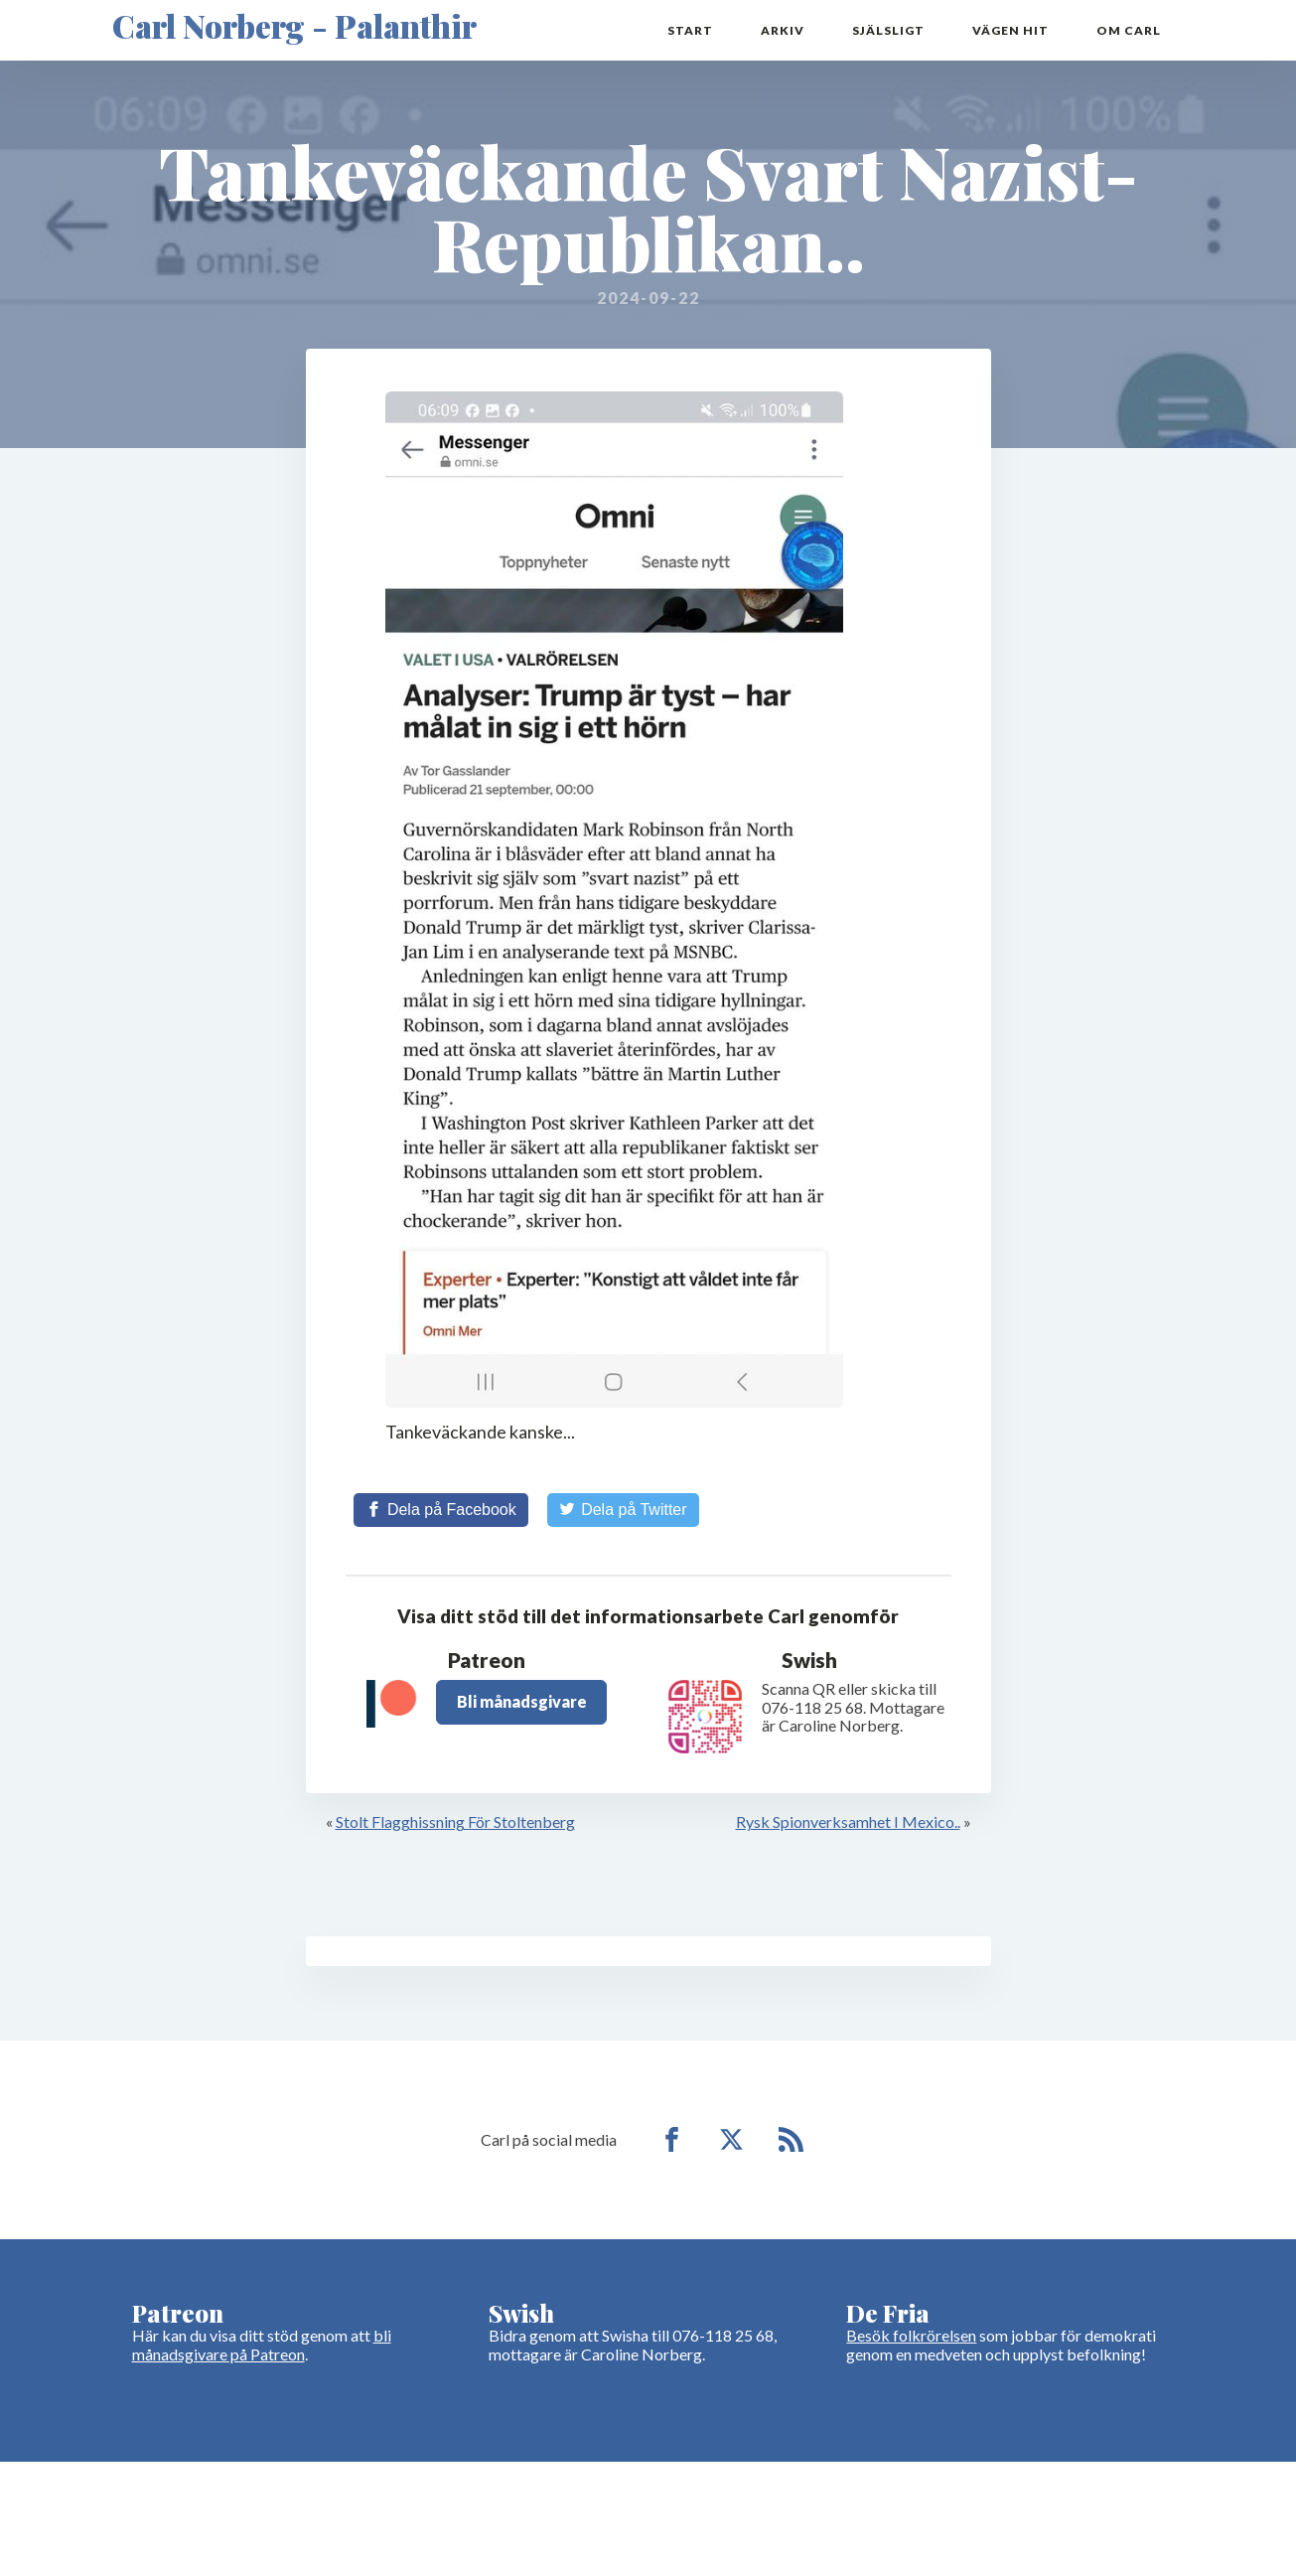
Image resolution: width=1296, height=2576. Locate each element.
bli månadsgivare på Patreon (261, 2344)
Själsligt (888, 30)
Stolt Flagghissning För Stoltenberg (455, 1821)
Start (690, 30)
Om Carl (1128, 30)
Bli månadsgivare (522, 1701)
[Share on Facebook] (441, 1510)
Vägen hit (1010, 30)
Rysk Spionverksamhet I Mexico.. (848, 1821)
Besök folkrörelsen (911, 2335)
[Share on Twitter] (623, 1510)
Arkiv (782, 30)
